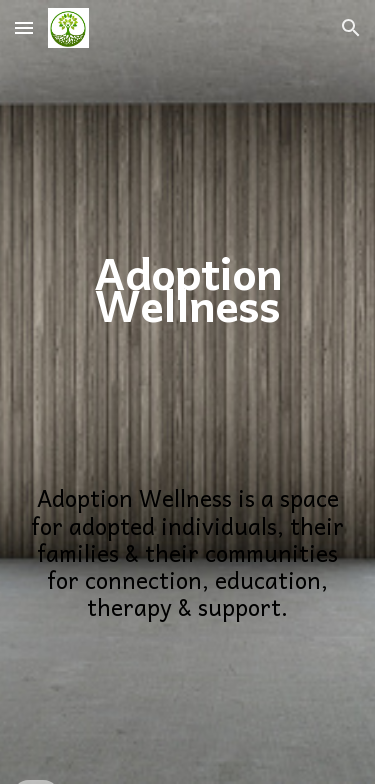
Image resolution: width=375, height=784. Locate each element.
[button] (24, 27)
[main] (188, 223)
